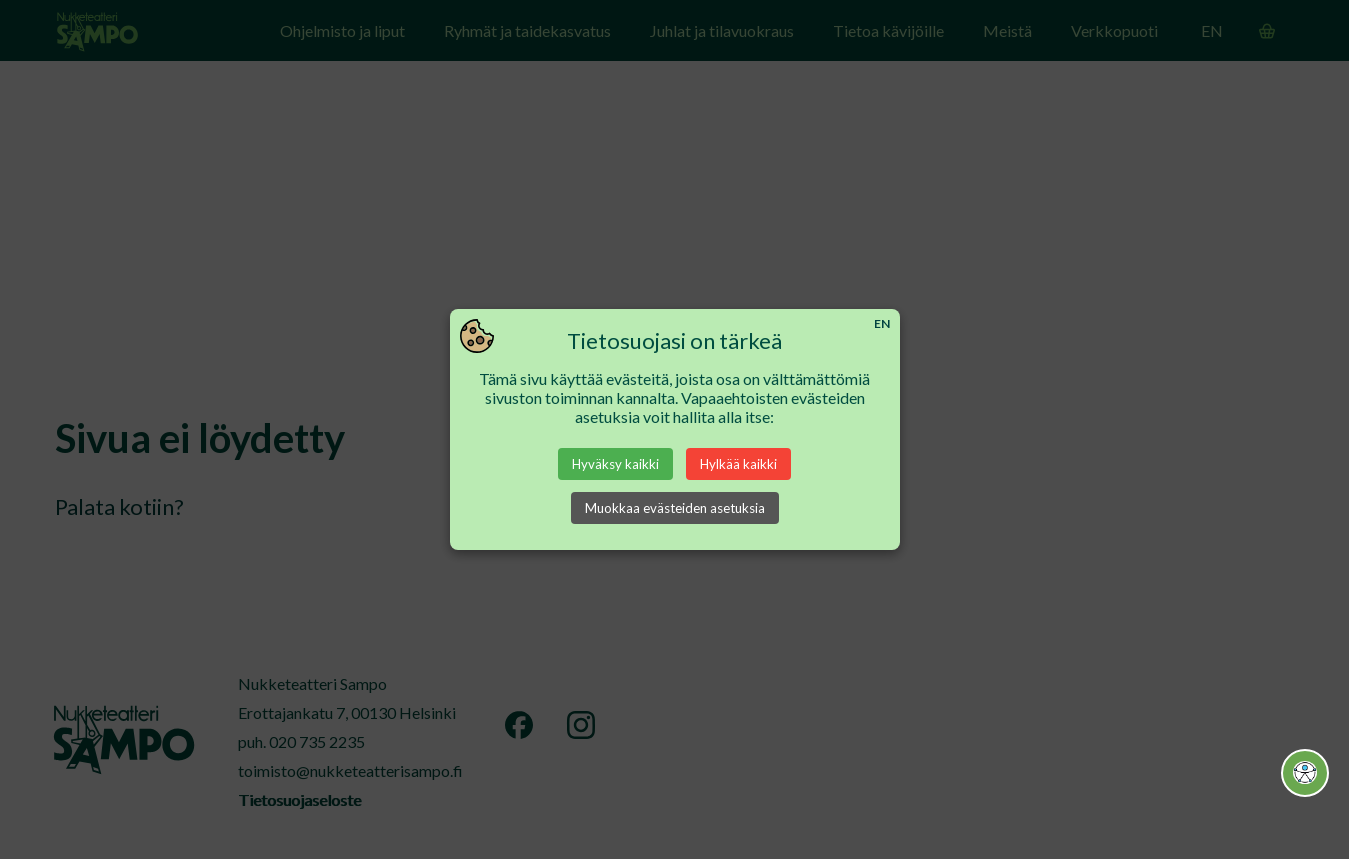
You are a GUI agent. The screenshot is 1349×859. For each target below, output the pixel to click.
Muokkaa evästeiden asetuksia (675, 508)
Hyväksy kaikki (615, 464)
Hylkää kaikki (738, 464)
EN (882, 323)
